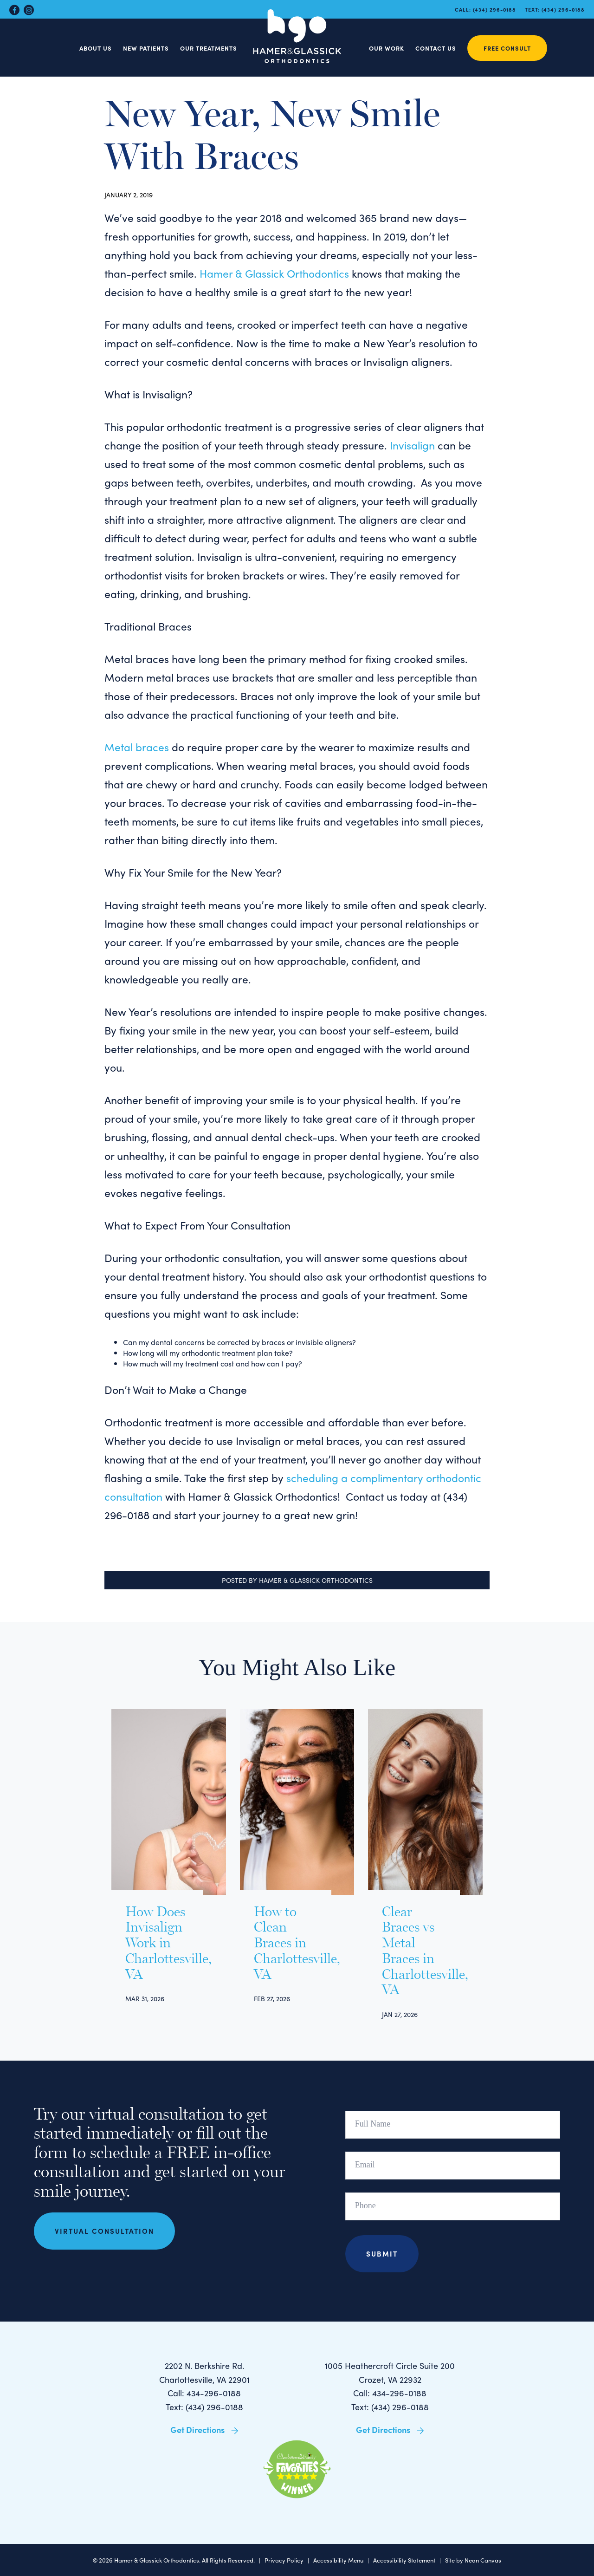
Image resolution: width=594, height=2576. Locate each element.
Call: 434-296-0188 (204, 2393)
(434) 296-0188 (494, 9)
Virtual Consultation (104, 2231)
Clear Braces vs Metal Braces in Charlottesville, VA (414, 1951)
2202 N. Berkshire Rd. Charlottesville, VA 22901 (204, 2372)
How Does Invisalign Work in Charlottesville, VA (157, 1943)
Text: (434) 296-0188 (204, 2407)
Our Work (386, 48)
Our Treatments (208, 48)
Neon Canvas (483, 2560)
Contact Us (435, 48)
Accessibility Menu (338, 2560)
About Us (95, 48)
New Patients (146, 48)
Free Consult (507, 48)
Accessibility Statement (404, 2560)
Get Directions (204, 2429)
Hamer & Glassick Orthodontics (274, 273)
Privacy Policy (284, 2560)
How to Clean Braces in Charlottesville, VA (285, 1943)
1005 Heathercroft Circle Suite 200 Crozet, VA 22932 (390, 2372)
